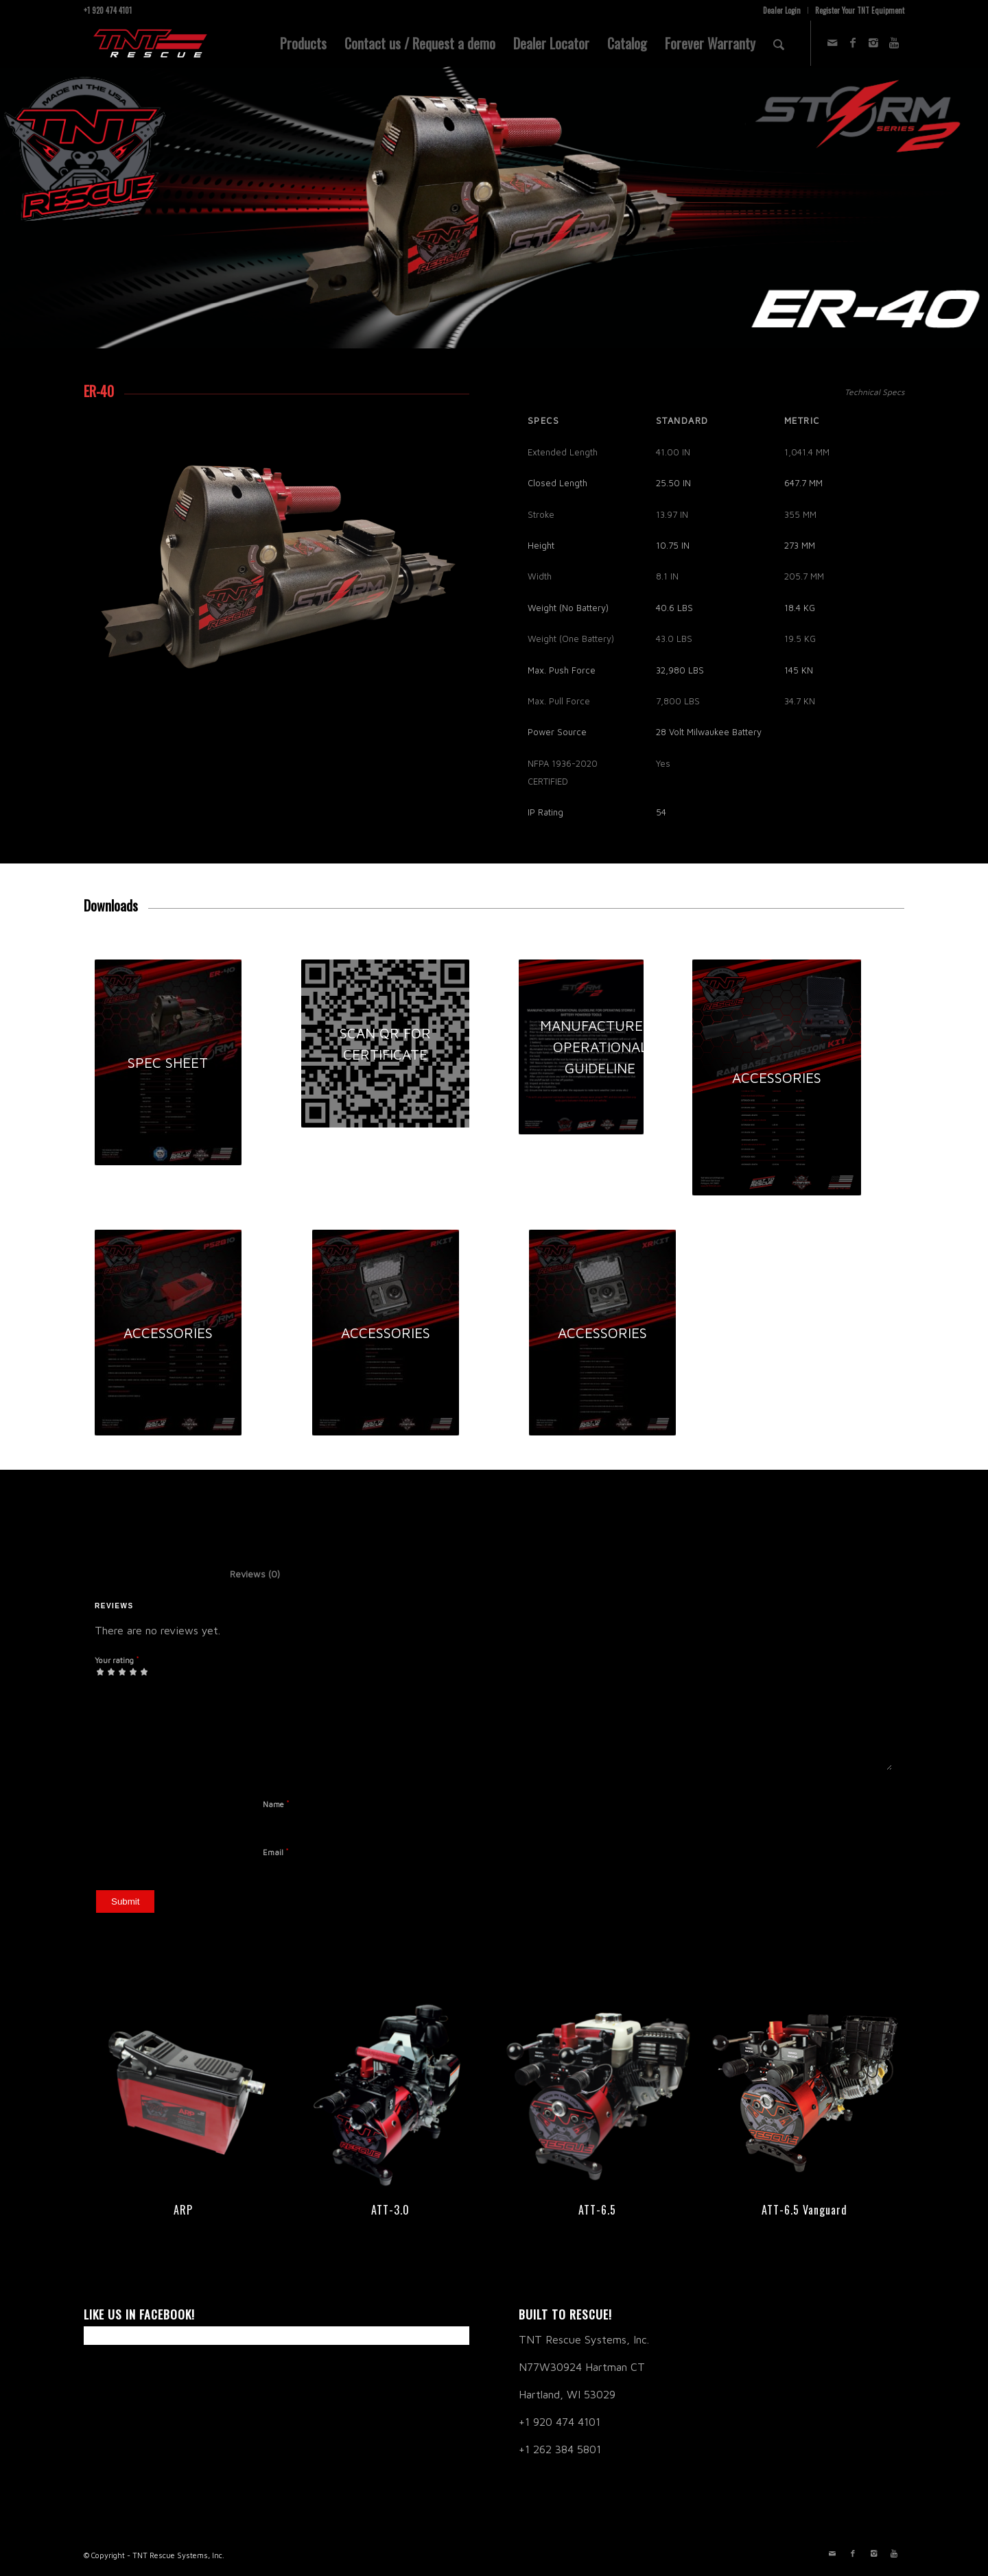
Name (276, 1803)
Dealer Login (782, 10)
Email (276, 1851)
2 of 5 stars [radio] (106, 1671)
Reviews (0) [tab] (241, 1574)
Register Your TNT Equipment (859, 10)
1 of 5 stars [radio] (100, 1671)
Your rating (117, 1659)
